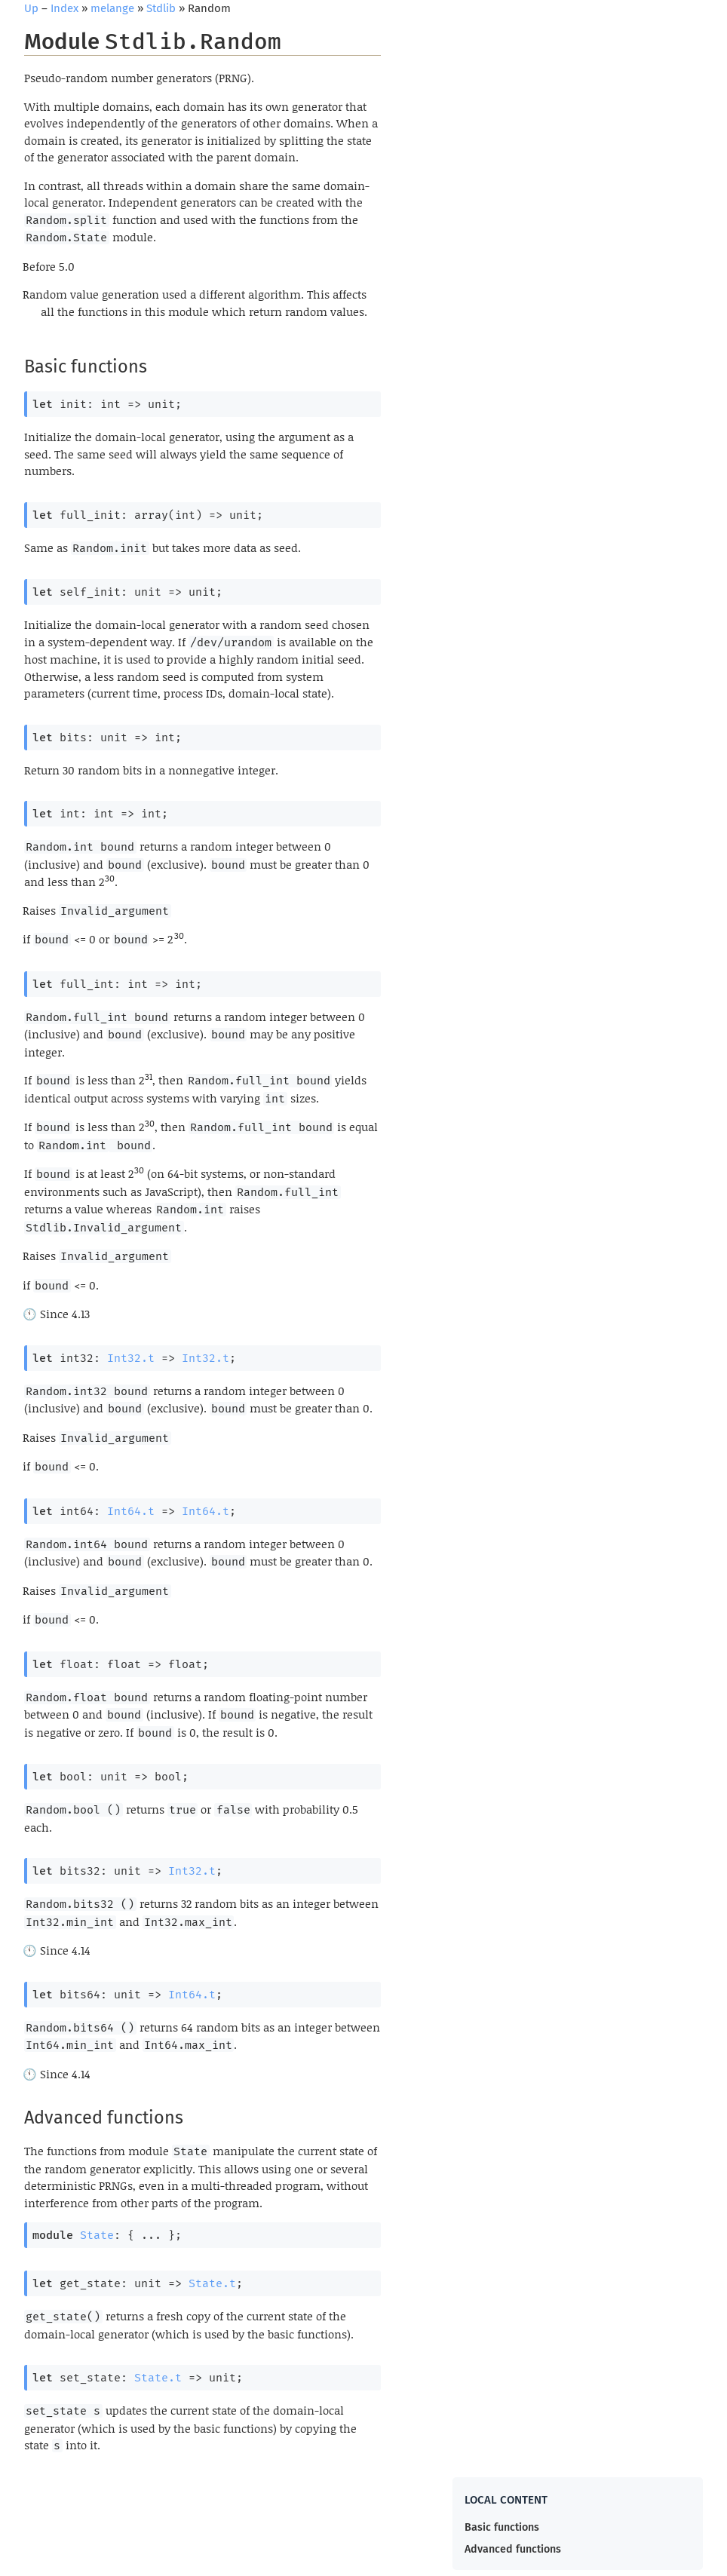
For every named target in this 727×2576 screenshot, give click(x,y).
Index (64, 8)
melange (112, 8)
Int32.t (131, 1358)
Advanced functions (513, 2549)
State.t (212, 2283)
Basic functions (502, 2527)
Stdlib (161, 8)
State (97, 2235)
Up (31, 8)
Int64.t (131, 1511)
